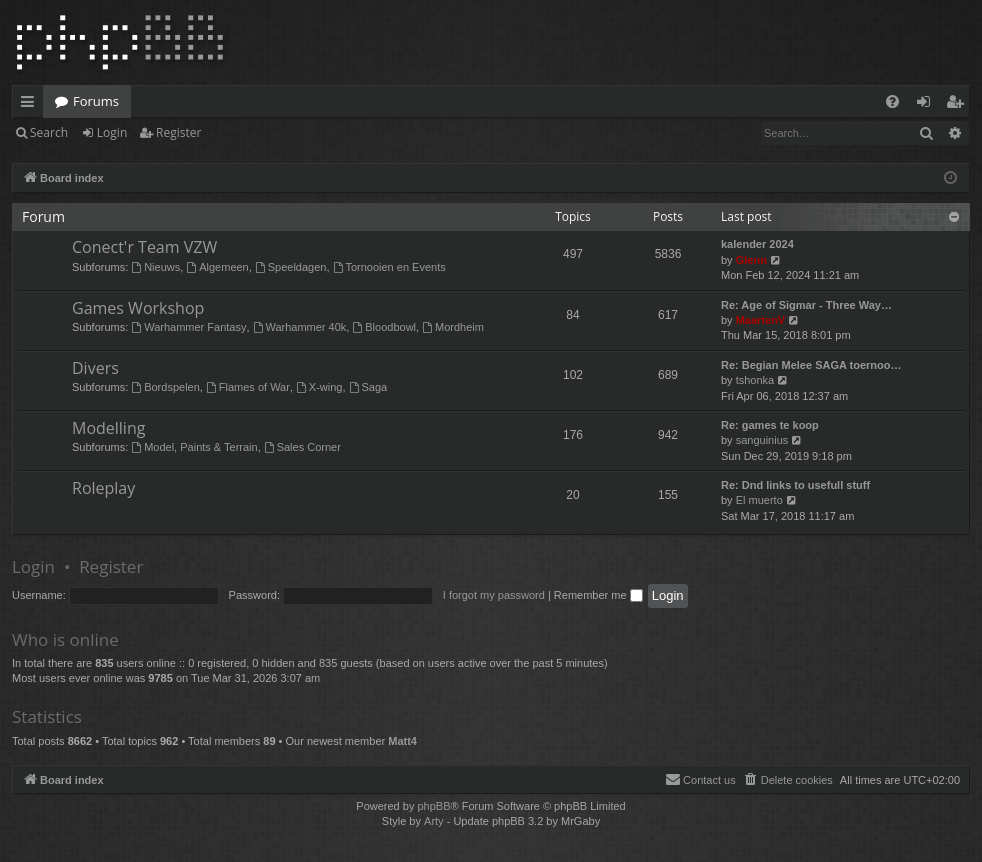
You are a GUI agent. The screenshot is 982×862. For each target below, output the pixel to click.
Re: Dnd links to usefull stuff (795, 485)
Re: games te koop (770, 425)
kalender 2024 (757, 244)
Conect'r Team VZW (144, 247)
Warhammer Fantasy (188, 327)
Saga (368, 387)
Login (112, 132)
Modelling (108, 428)
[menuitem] (892, 101)
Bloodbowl (384, 327)
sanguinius (762, 440)
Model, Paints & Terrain (194, 447)
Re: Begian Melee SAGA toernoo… (811, 365)
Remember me (598, 595)
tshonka (755, 380)
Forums (96, 101)
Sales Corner (302, 447)
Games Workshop (138, 308)
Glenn (751, 260)
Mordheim (453, 327)
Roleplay (103, 488)
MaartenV (761, 320)
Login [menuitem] (927, 105)
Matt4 (402, 741)
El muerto (759, 500)
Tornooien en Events (389, 267)
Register (178, 132)
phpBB (433, 806)
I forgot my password (494, 595)
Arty (434, 821)
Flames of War (248, 387)
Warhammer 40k (300, 327)
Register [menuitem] (959, 105)
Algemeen (217, 267)
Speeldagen (291, 267)
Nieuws (155, 267)
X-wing (319, 387)
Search (49, 132)
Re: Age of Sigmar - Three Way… (806, 305)
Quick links (31, 105)
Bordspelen (165, 387)
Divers (95, 368)
